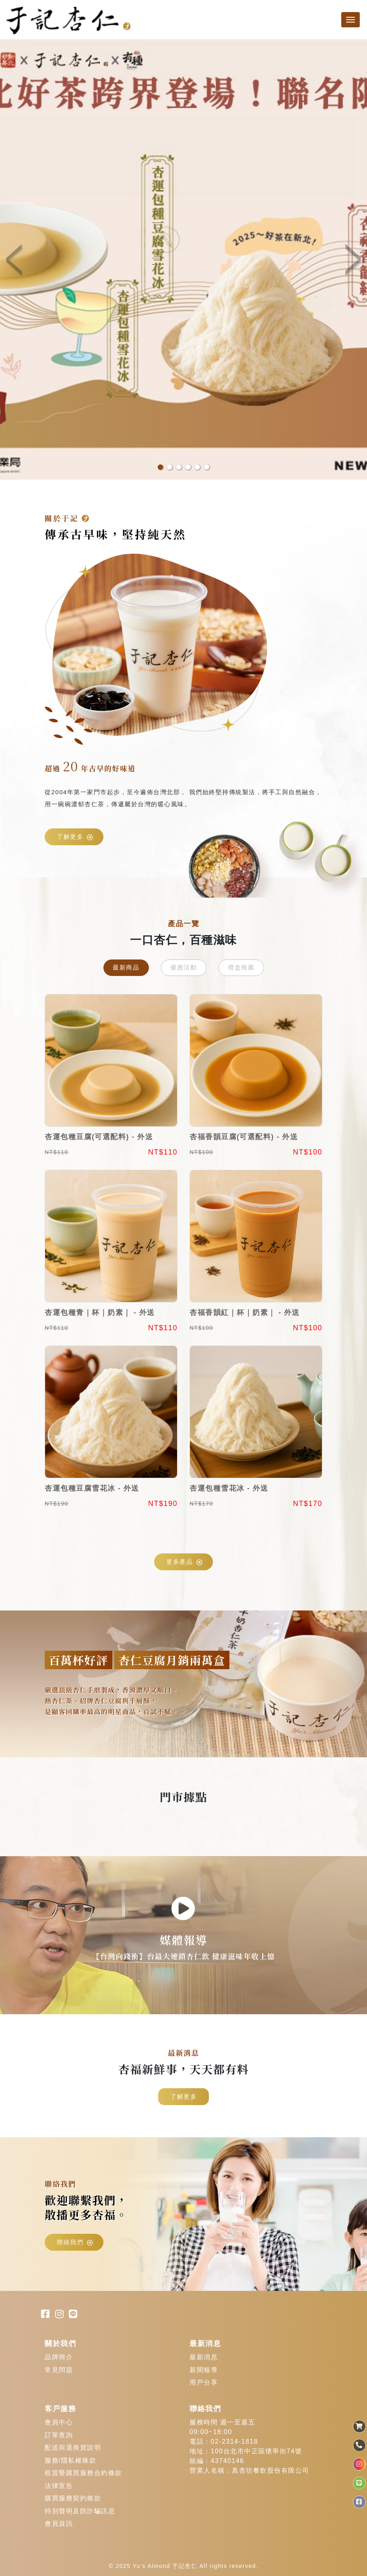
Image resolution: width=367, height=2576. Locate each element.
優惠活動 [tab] (183, 967)
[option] (183, 259)
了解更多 (75, 836)
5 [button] (197, 467)
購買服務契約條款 (73, 2498)
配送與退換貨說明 (73, 2447)
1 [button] (160, 467)
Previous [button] (16, 260)
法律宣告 (59, 2485)
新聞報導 (204, 2369)
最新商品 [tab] (126, 967)
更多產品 (184, 1561)
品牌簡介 (59, 2357)
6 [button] (206, 467)
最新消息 (204, 2357)
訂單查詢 (59, 2435)
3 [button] (178, 467)
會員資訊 (59, 2523)
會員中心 (59, 2422)
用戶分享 (204, 2382)
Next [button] (351, 260)
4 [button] (188, 467)
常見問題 (59, 2369)
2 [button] (169, 467)
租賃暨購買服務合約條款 (83, 2472)
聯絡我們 (75, 2242)
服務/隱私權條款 (70, 2460)
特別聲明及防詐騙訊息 (80, 2511)
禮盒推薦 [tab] (241, 967)
